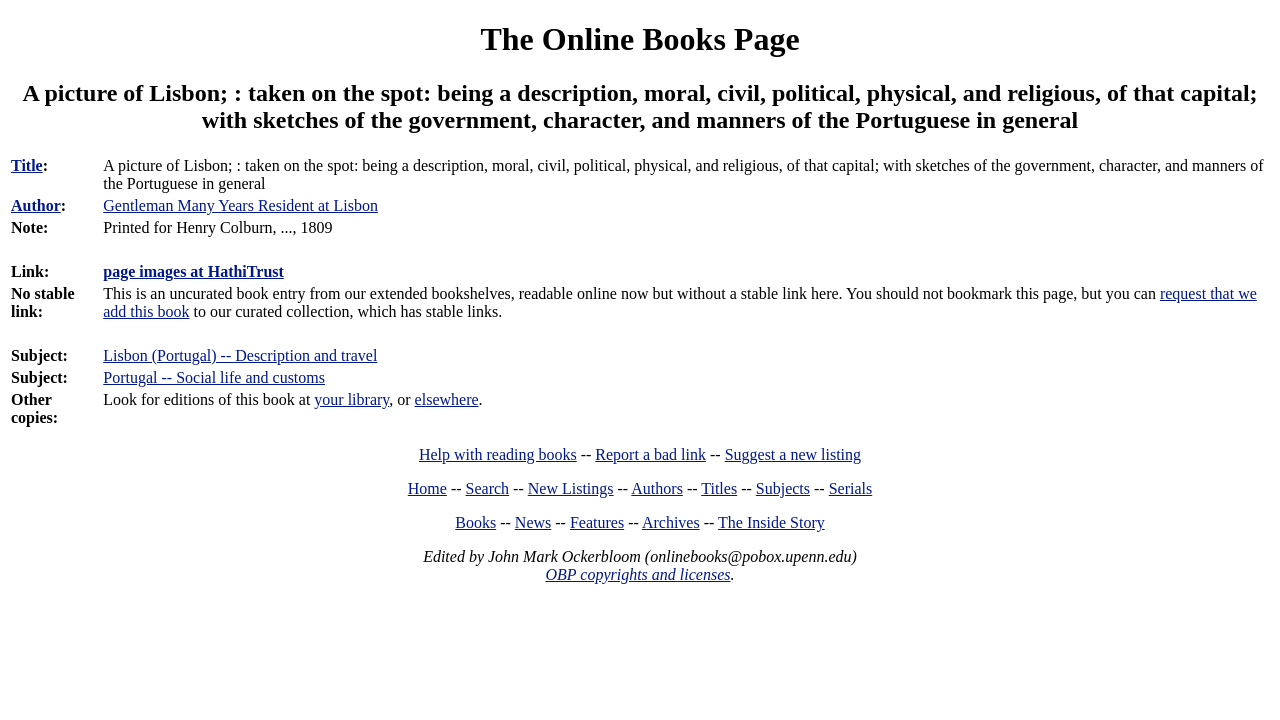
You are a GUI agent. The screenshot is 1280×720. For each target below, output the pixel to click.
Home (427, 488)
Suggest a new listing (793, 454)
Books (475, 522)
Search (488, 488)
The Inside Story (771, 522)
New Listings (571, 488)
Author (36, 205)
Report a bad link (650, 454)
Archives (671, 522)
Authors (657, 488)
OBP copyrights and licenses (637, 574)
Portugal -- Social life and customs (214, 377)
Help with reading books (498, 454)
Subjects (783, 488)
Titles (719, 488)
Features (597, 522)
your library (351, 399)
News (533, 522)
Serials (851, 488)
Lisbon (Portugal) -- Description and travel (240, 355)
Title (27, 165)
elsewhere (447, 399)
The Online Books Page (639, 39)
